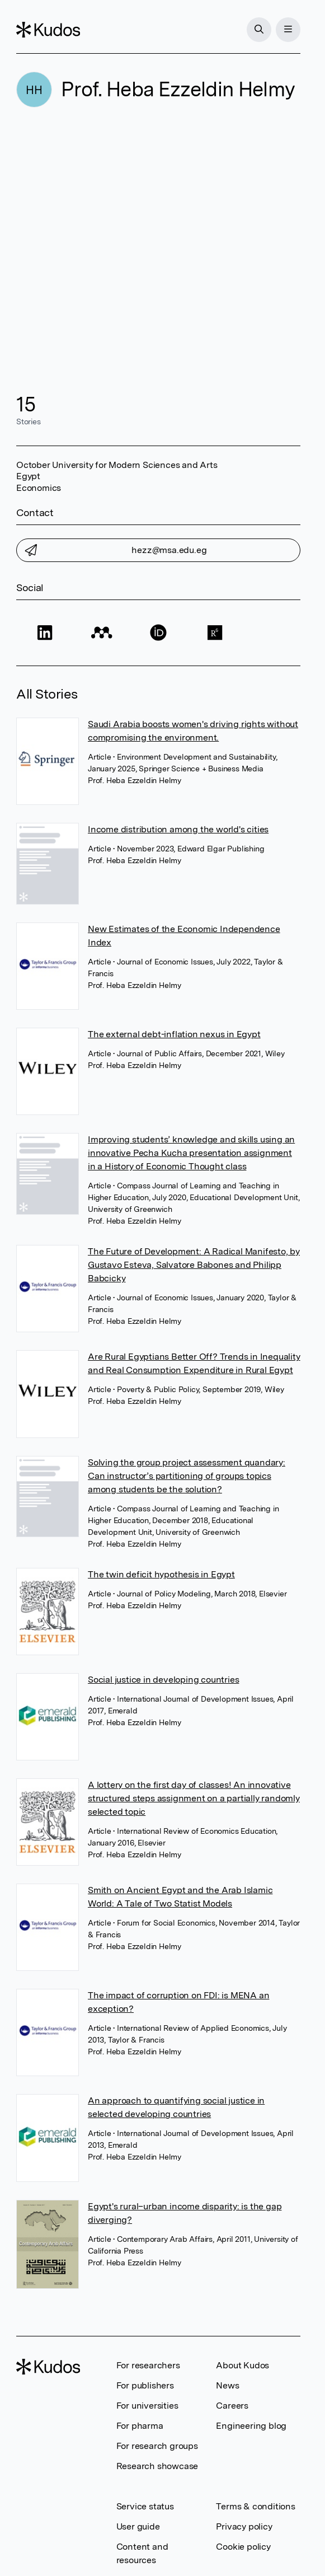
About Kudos (242, 2365)
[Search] (259, 29)
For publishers (145, 2385)
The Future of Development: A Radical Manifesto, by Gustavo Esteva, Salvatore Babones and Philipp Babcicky (194, 1265)
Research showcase (157, 2466)
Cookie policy (243, 2546)
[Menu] (288, 29)
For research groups (157, 2446)
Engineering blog (251, 2425)
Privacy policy (244, 2526)
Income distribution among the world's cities (178, 829)
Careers (232, 2405)
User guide (138, 2526)
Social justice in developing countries (163, 1679)
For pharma (139, 2425)
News (227, 2385)
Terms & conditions (255, 2506)
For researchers (148, 2365)
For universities (147, 2405)
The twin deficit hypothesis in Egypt (161, 1574)
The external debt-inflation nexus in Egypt (174, 1034)
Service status (145, 2506)
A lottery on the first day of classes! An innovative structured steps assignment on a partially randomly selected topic (194, 1798)
